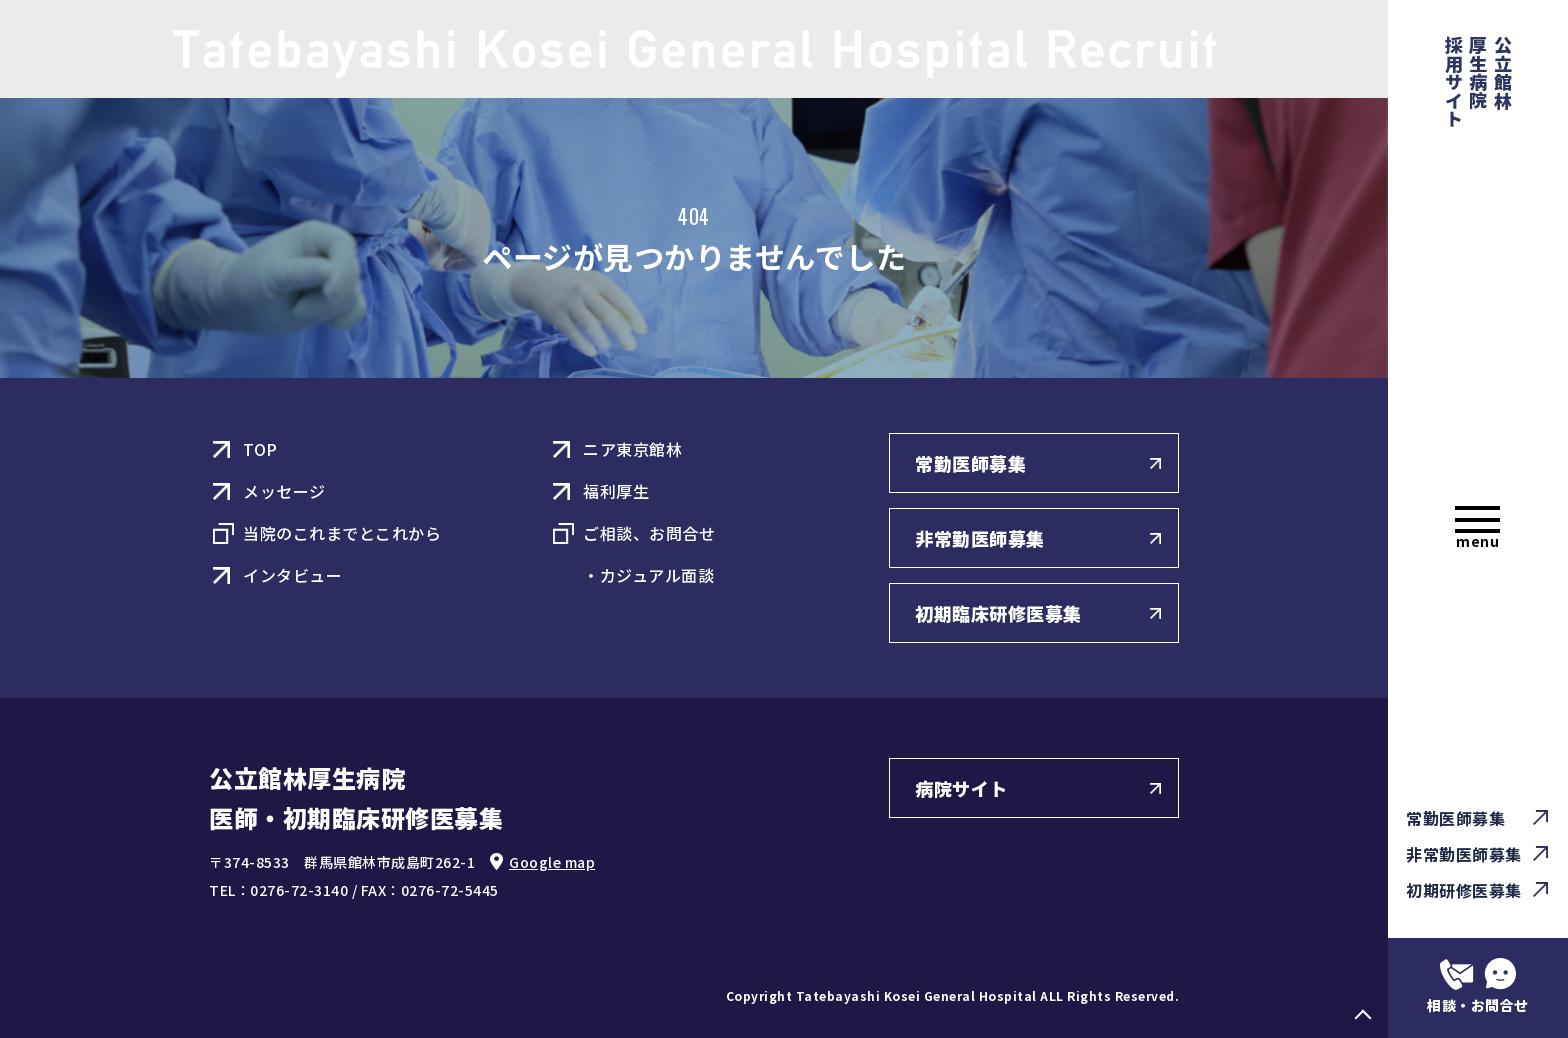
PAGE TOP (1363, 1013)
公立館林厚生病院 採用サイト (1479, 81)
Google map (552, 862)
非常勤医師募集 (1464, 854)
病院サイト (961, 788)
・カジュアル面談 (648, 575)
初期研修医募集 (1464, 890)
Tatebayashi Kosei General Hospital (916, 995)
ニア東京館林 (632, 449)
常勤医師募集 (1455, 818)
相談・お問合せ (1478, 1005)
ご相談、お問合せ (649, 533)
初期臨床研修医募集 (998, 613)
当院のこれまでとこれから (342, 533)
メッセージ (284, 491)
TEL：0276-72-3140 (278, 890)
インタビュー (292, 575)
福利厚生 (616, 491)
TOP (260, 449)
